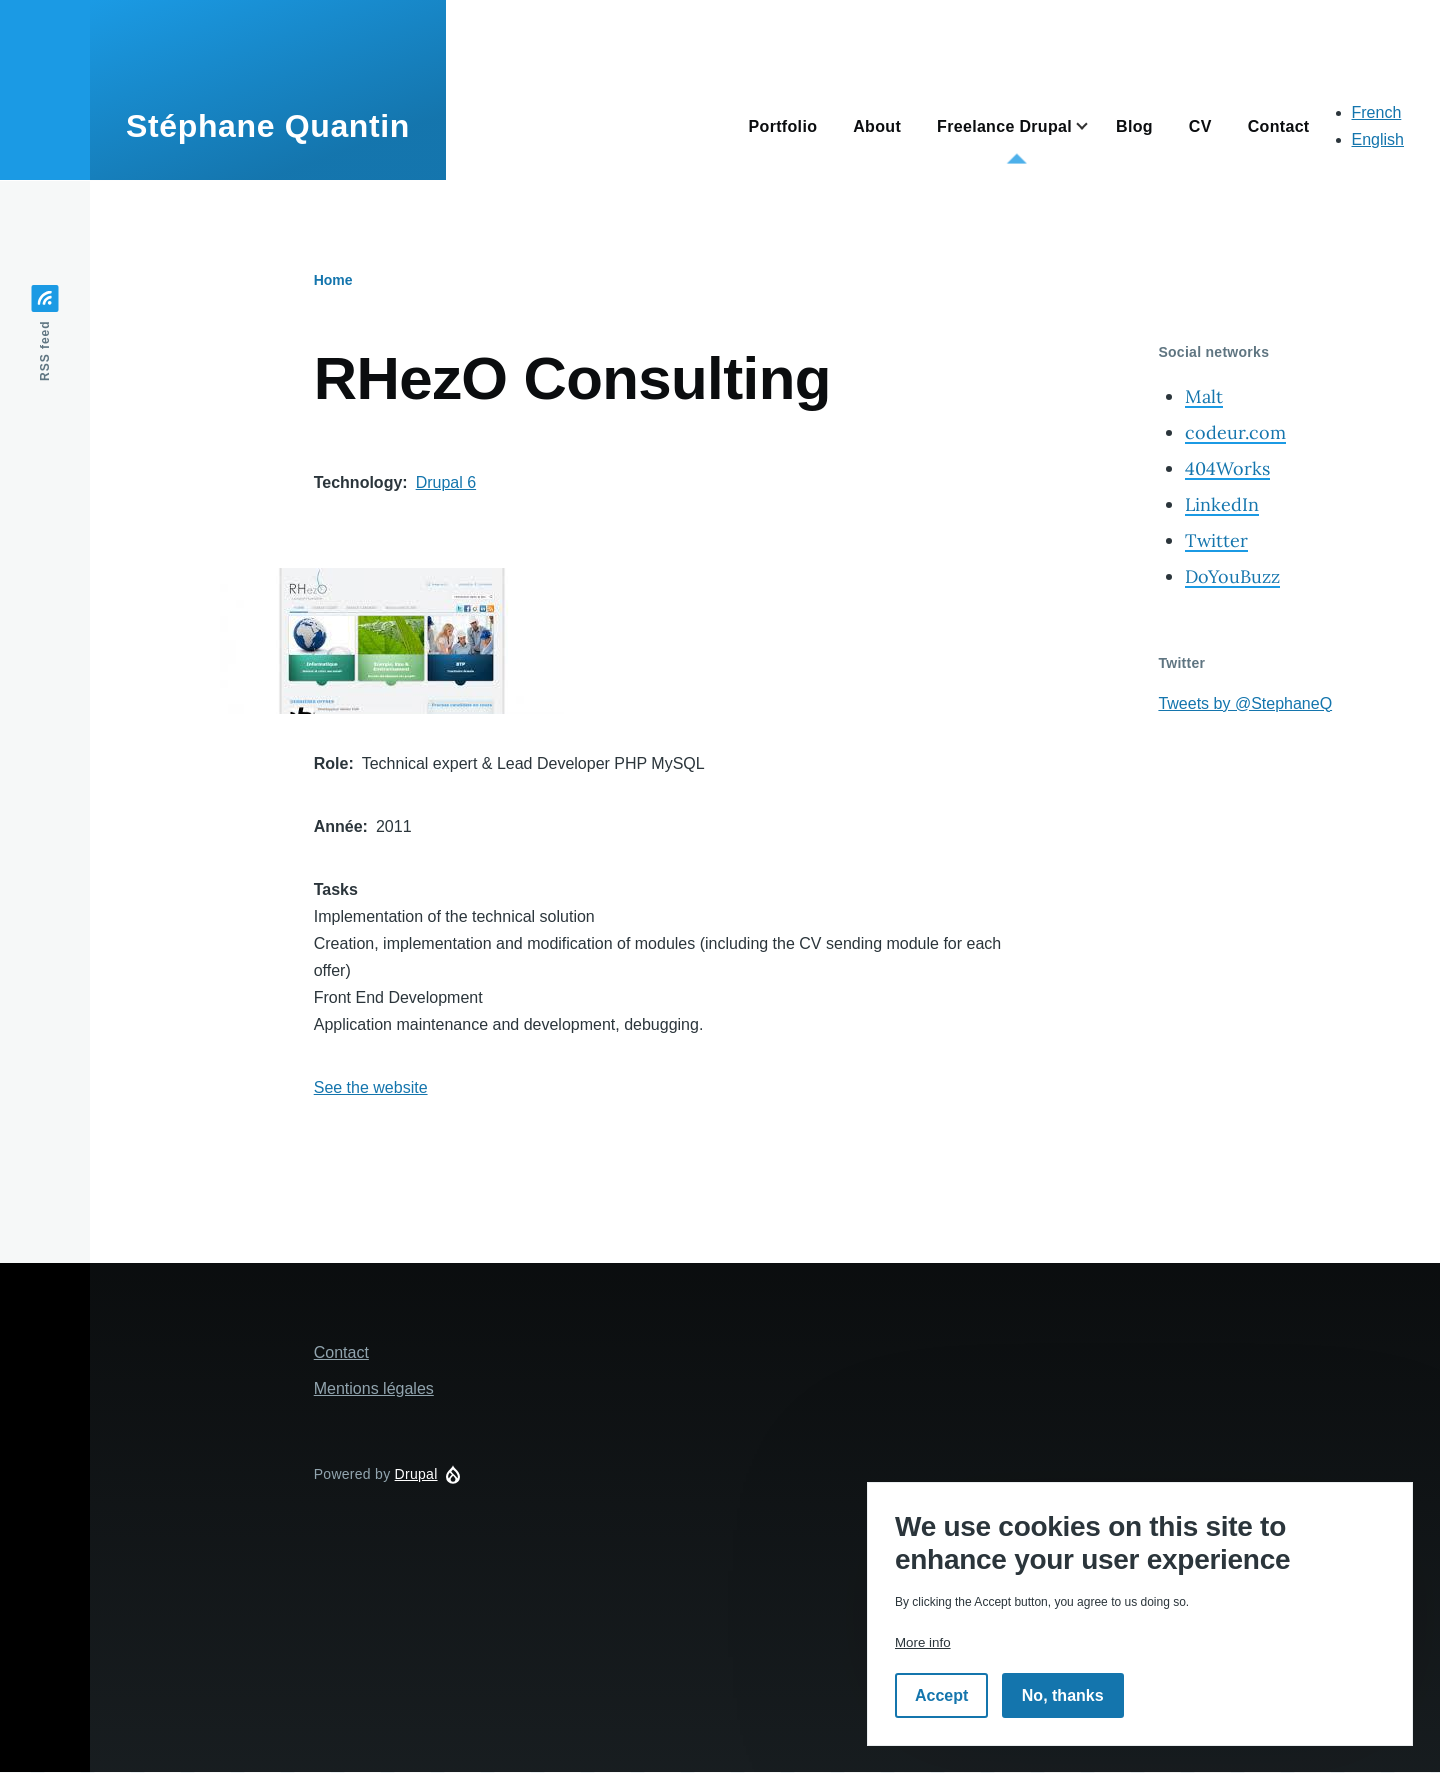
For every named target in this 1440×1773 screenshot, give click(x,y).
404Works (1227, 468)
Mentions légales (374, 1388)
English (1378, 139)
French (1377, 112)
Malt (1204, 396)
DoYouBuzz (1232, 576)
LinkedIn (1222, 504)
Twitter (1216, 540)
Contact (341, 1352)
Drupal (416, 1474)
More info (923, 1642)
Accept (941, 1695)
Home (333, 280)
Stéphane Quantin (268, 126)
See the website (371, 1087)
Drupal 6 (446, 482)
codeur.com (1235, 432)
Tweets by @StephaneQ (1245, 703)
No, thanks (1063, 1695)
